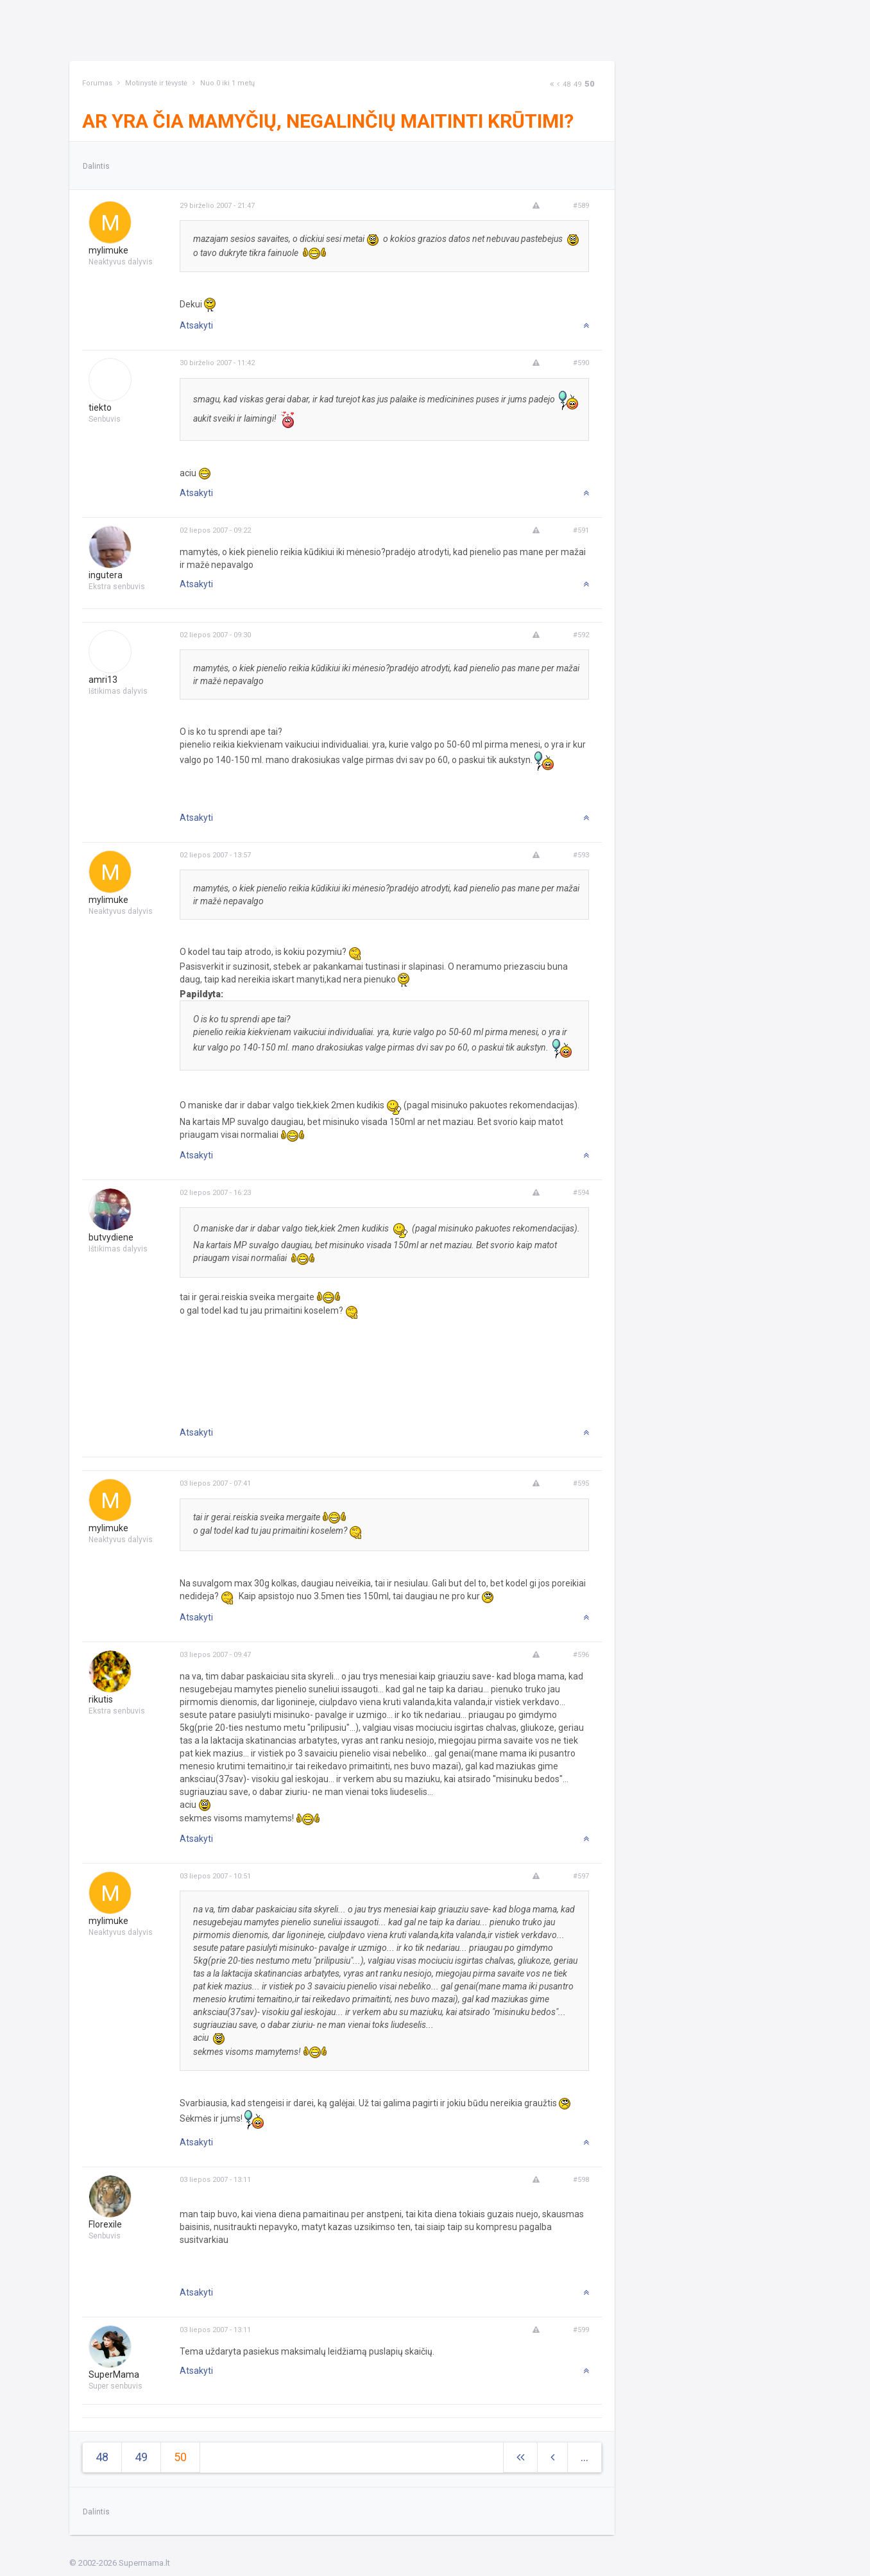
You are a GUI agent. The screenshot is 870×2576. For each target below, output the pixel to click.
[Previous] (558, 84)
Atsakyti (196, 325)
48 (566, 84)
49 (577, 84)
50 (589, 84)
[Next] (552, 84)
